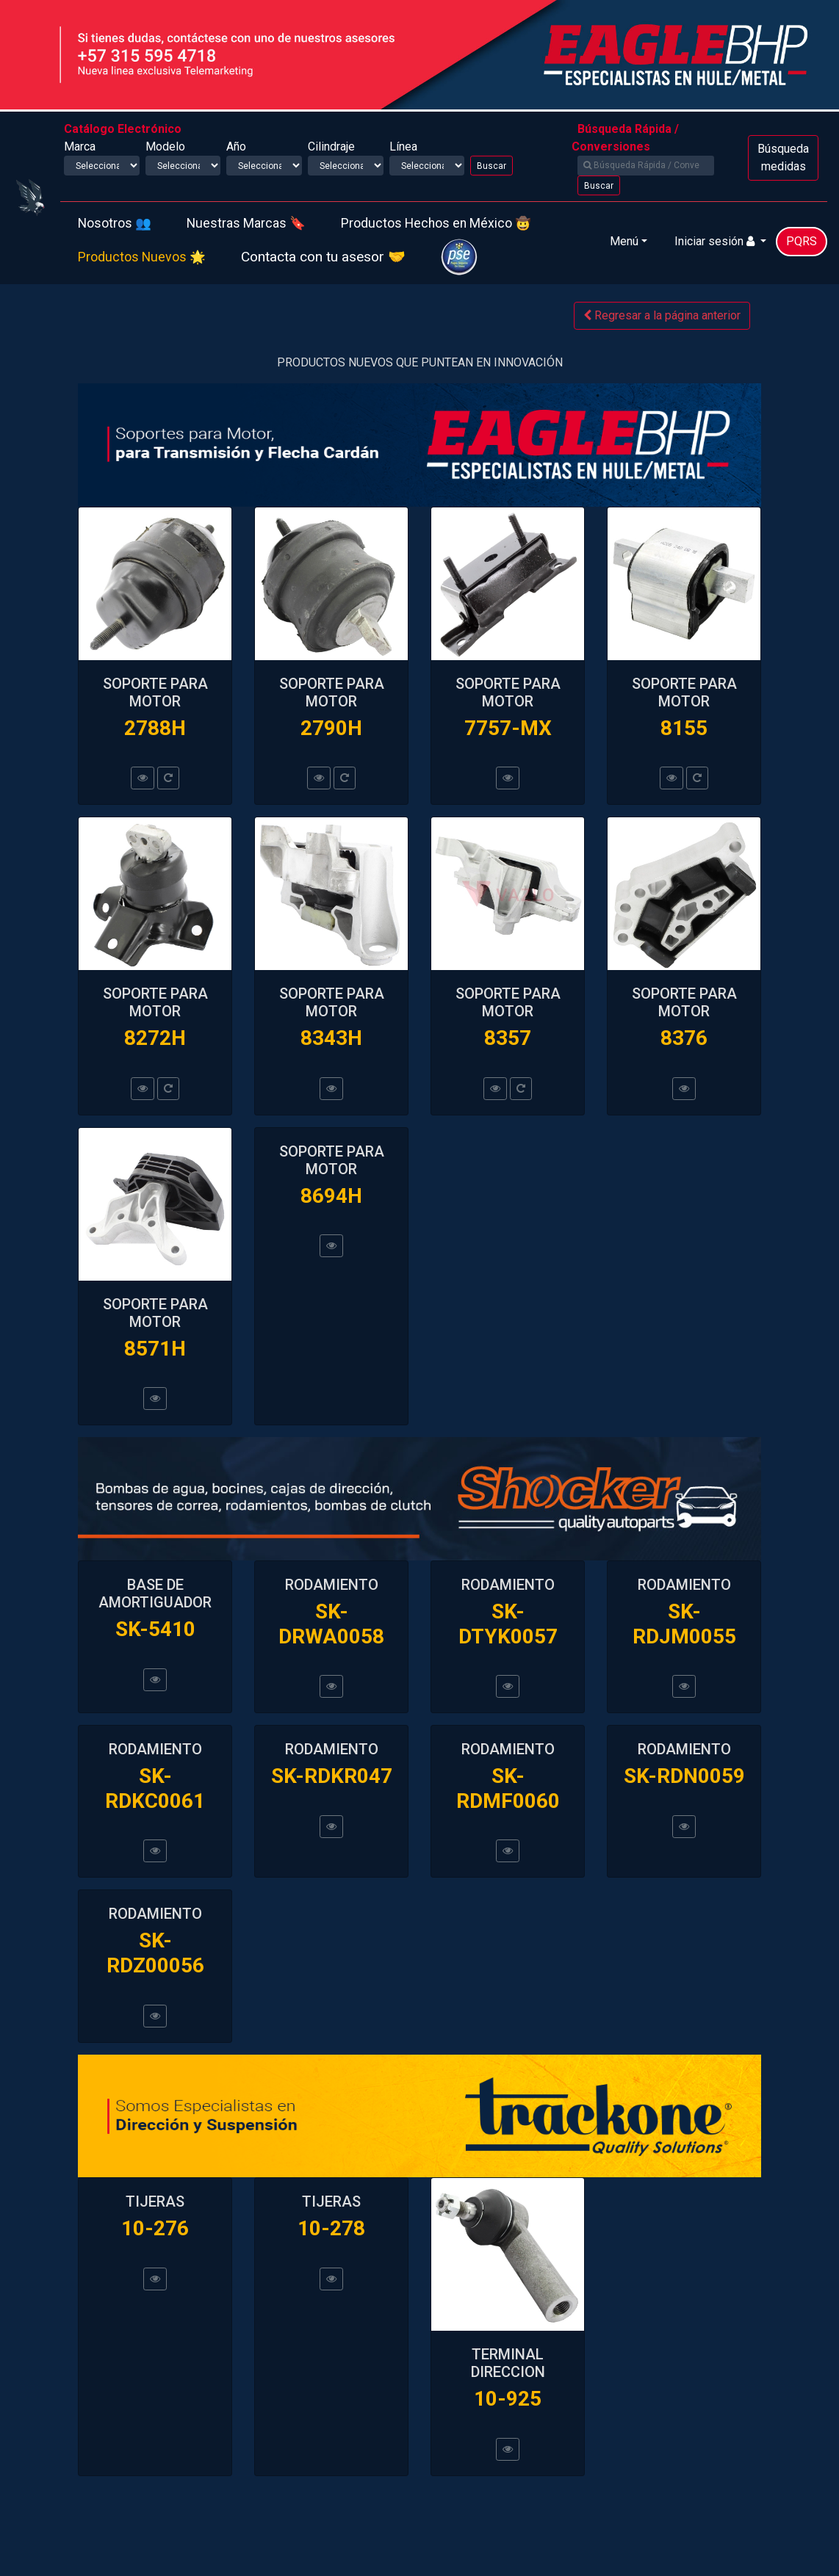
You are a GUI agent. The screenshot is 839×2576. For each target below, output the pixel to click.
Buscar (491, 166)
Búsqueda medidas (783, 157)
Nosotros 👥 (114, 223)
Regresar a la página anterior (662, 315)
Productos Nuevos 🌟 (142, 257)
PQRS (801, 241)
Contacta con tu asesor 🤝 (323, 256)
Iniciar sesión (715, 241)
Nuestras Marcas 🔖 (246, 223)
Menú (624, 241)
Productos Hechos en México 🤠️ (436, 223)
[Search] (645, 166)
